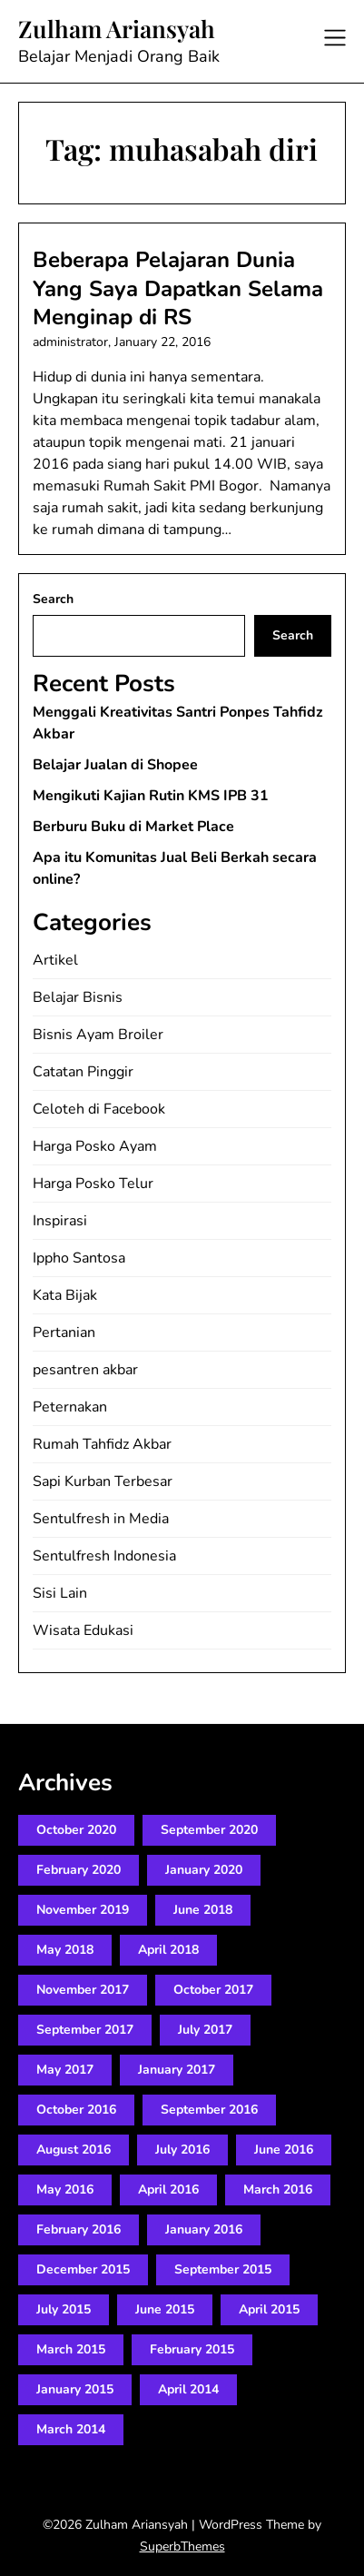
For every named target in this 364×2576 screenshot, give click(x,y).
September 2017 (84, 2029)
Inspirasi (60, 1221)
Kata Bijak (65, 1295)
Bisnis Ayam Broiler (98, 1035)
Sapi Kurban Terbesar (102, 1481)
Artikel (55, 960)
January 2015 (74, 2389)
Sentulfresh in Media (101, 1519)
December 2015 (83, 2269)
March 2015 (70, 2349)
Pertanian (64, 1332)
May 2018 (64, 1949)
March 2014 (70, 2429)
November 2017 (82, 1989)
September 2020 (209, 1829)
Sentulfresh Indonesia (104, 1556)
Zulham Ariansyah (116, 29)
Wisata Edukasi (83, 1630)
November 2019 (82, 1909)
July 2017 (205, 2029)
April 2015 (269, 2309)
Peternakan (70, 1407)
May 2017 (64, 2069)
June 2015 (164, 2309)
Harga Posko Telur (93, 1184)
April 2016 (168, 2189)
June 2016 (283, 2149)
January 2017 (176, 2069)
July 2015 (63, 2309)
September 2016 (209, 2109)
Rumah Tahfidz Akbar (102, 1444)
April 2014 (188, 2389)
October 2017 (213, 1989)
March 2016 (277, 2189)
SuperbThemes (182, 2546)
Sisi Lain (60, 1593)
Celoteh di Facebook (99, 1109)
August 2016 (73, 2149)
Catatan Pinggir (83, 1072)
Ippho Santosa (79, 1258)
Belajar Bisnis (78, 997)
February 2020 (78, 1869)
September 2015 (222, 2269)
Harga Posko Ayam (95, 1146)
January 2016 (203, 2229)
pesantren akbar (85, 1370)
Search (53, 599)
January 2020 (203, 1869)
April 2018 (168, 1949)
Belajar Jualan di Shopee (115, 765)
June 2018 (202, 1909)
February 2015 (192, 2349)
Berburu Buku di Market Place (133, 827)
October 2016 (76, 2109)
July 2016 (182, 2149)
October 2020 (76, 1829)
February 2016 (78, 2229)
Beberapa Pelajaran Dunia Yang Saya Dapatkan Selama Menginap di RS (178, 288)
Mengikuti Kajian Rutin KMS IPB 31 (151, 796)
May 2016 (64, 2189)
